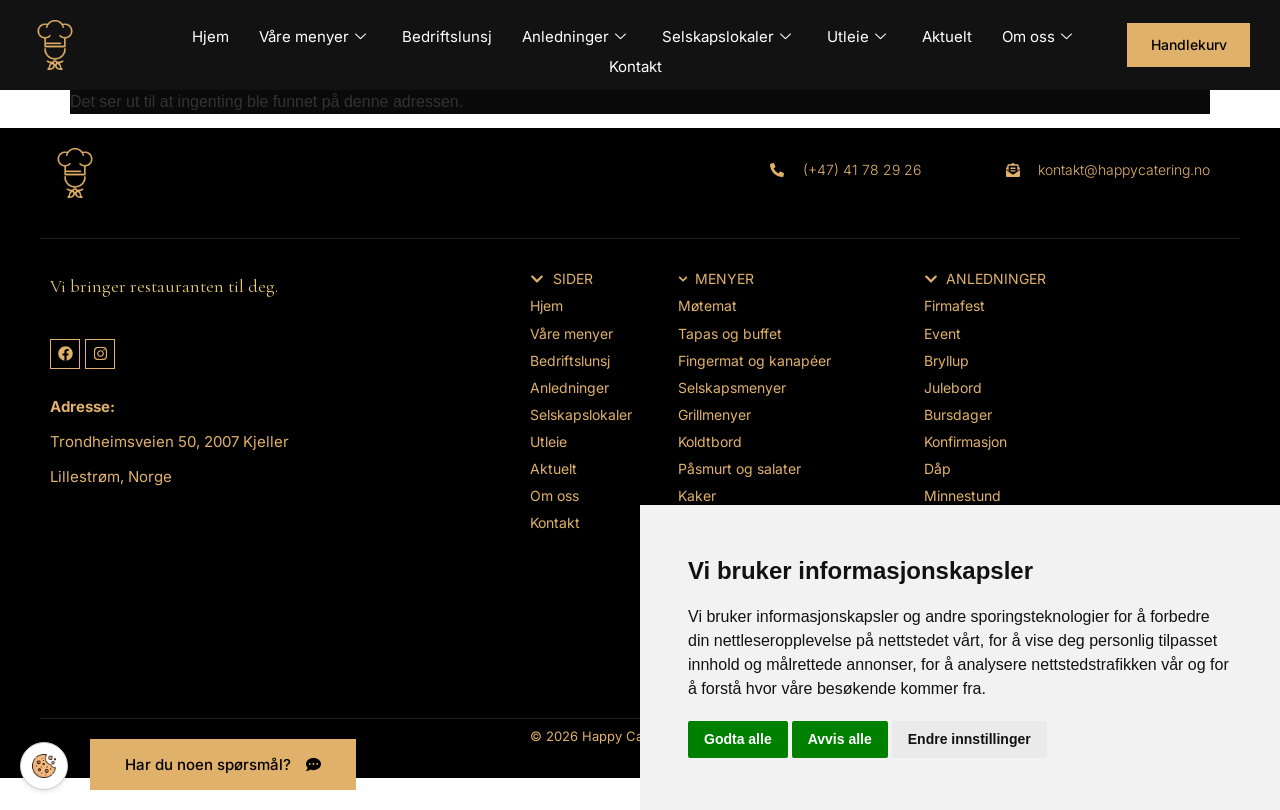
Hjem (210, 33)
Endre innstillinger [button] (969, 739)
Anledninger (574, 33)
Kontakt (635, 55)
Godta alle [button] (738, 739)
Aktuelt (947, 33)
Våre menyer (312, 33)
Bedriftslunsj (447, 33)
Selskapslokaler (726, 33)
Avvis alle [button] (840, 739)
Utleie (856, 33)
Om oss (1037, 33)
